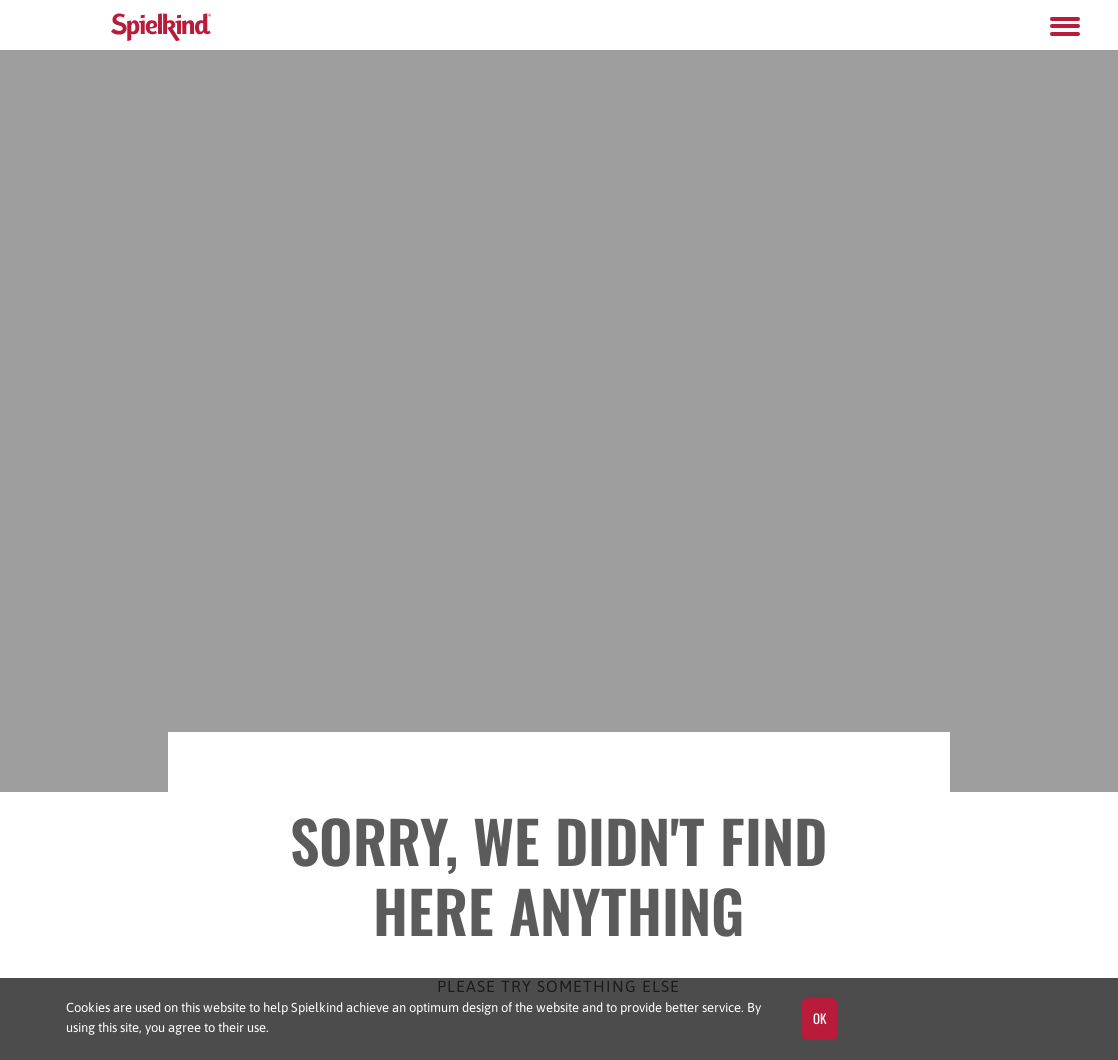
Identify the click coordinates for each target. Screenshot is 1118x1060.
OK (819, 1018)
